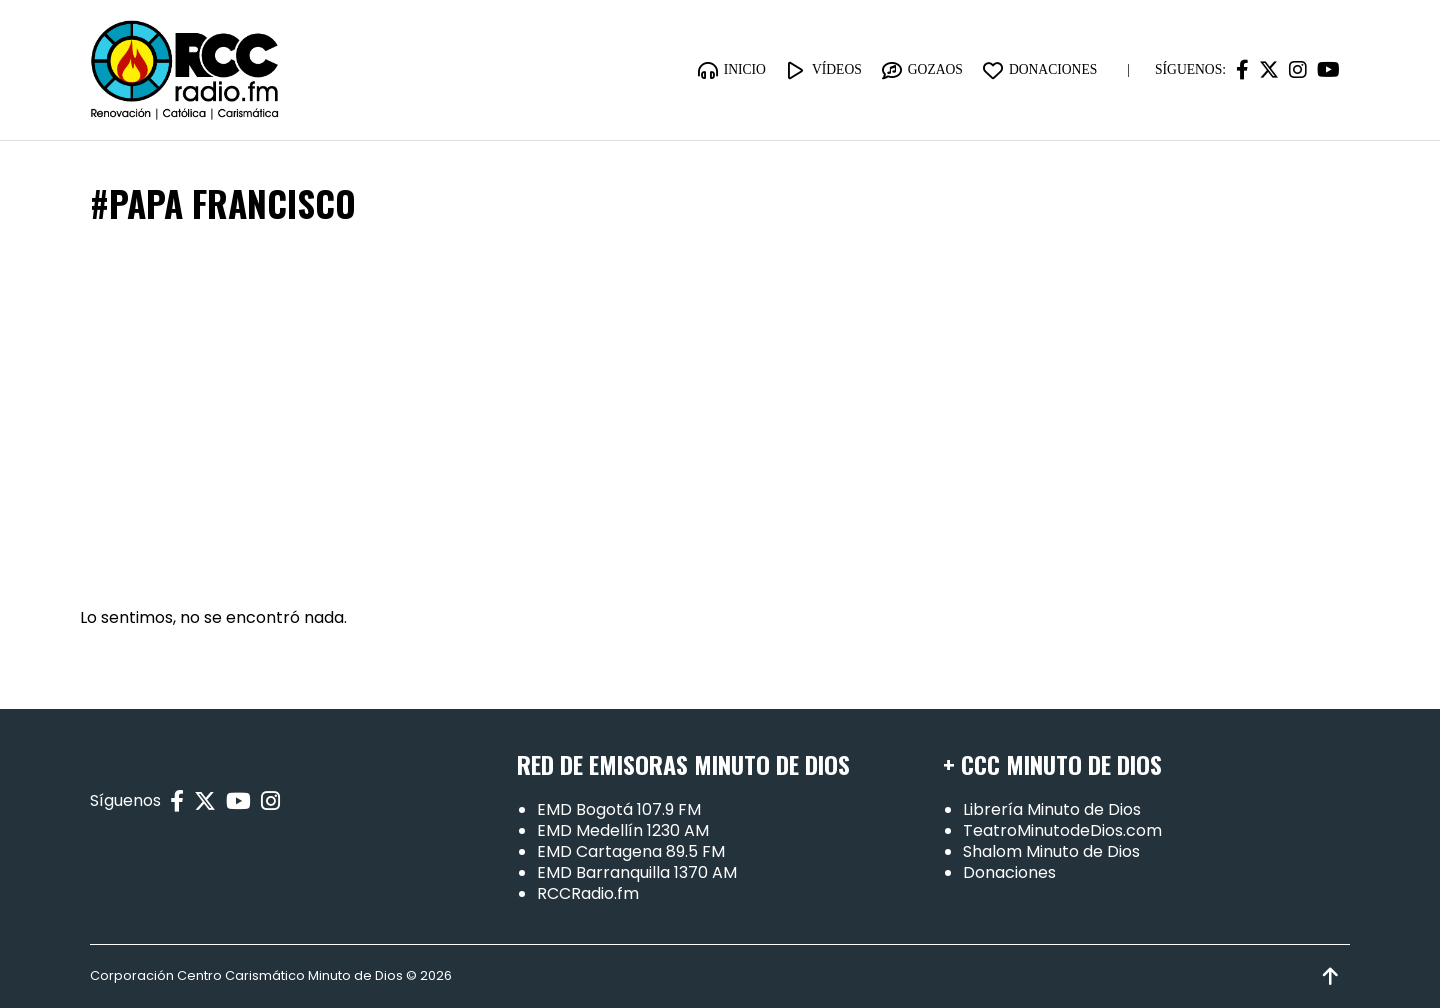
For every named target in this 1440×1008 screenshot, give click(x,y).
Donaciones (1009, 872)
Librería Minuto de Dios (1052, 809)
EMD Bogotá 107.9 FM (619, 809)
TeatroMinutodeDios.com (1062, 830)
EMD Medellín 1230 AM (623, 830)
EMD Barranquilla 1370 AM (637, 872)
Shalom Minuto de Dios (1051, 851)
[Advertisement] (720, 417)
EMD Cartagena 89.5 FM (631, 851)
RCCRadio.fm (588, 893)
